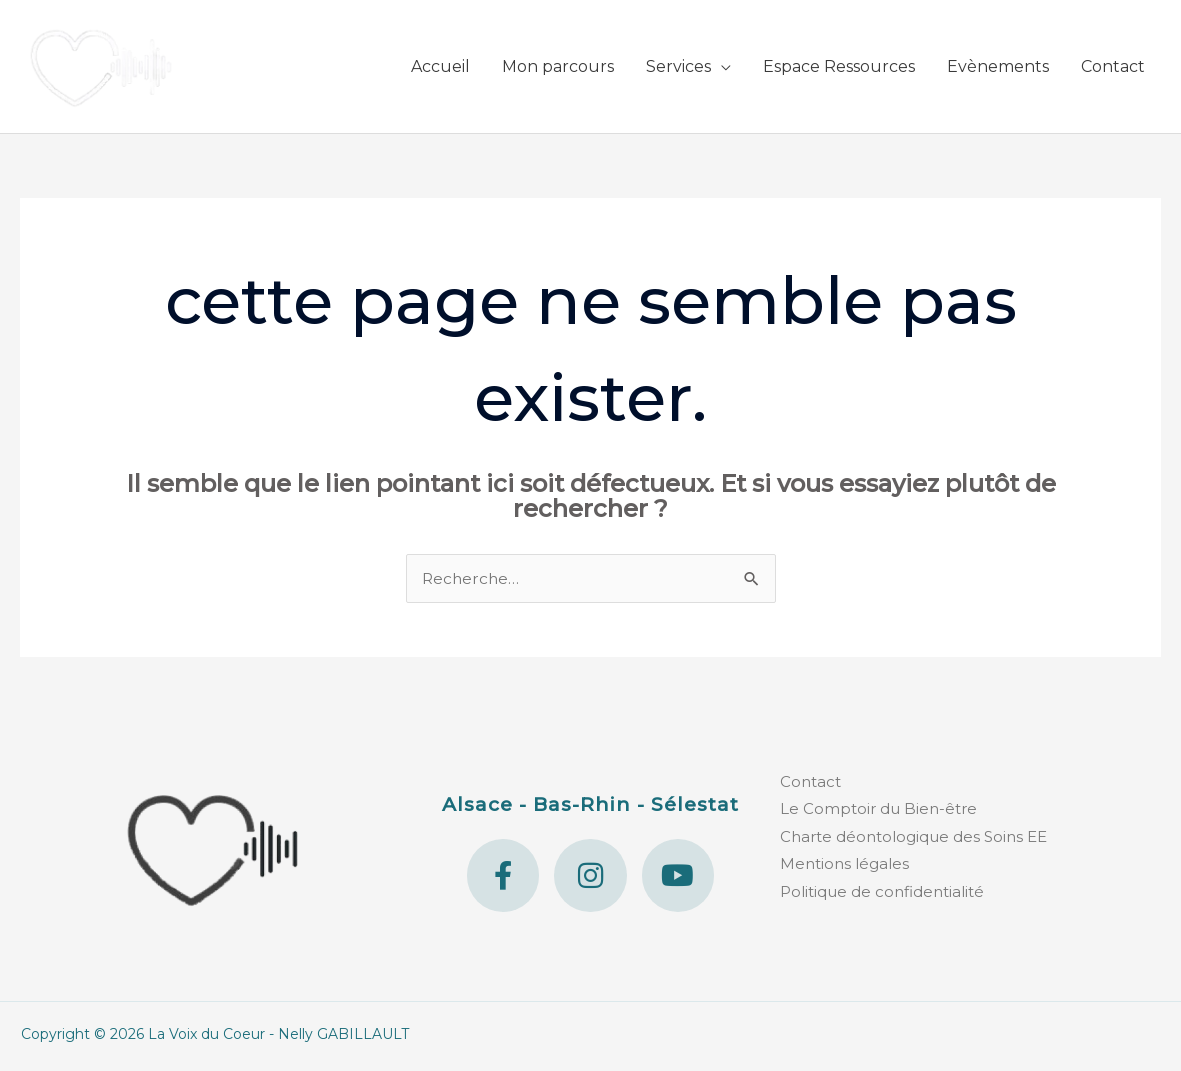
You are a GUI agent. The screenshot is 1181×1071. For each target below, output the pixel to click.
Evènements (998, 67)
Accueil (440, 67)
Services (678, 67)
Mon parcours (558, 67)
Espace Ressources (839, 67)
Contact (1113, 67)
